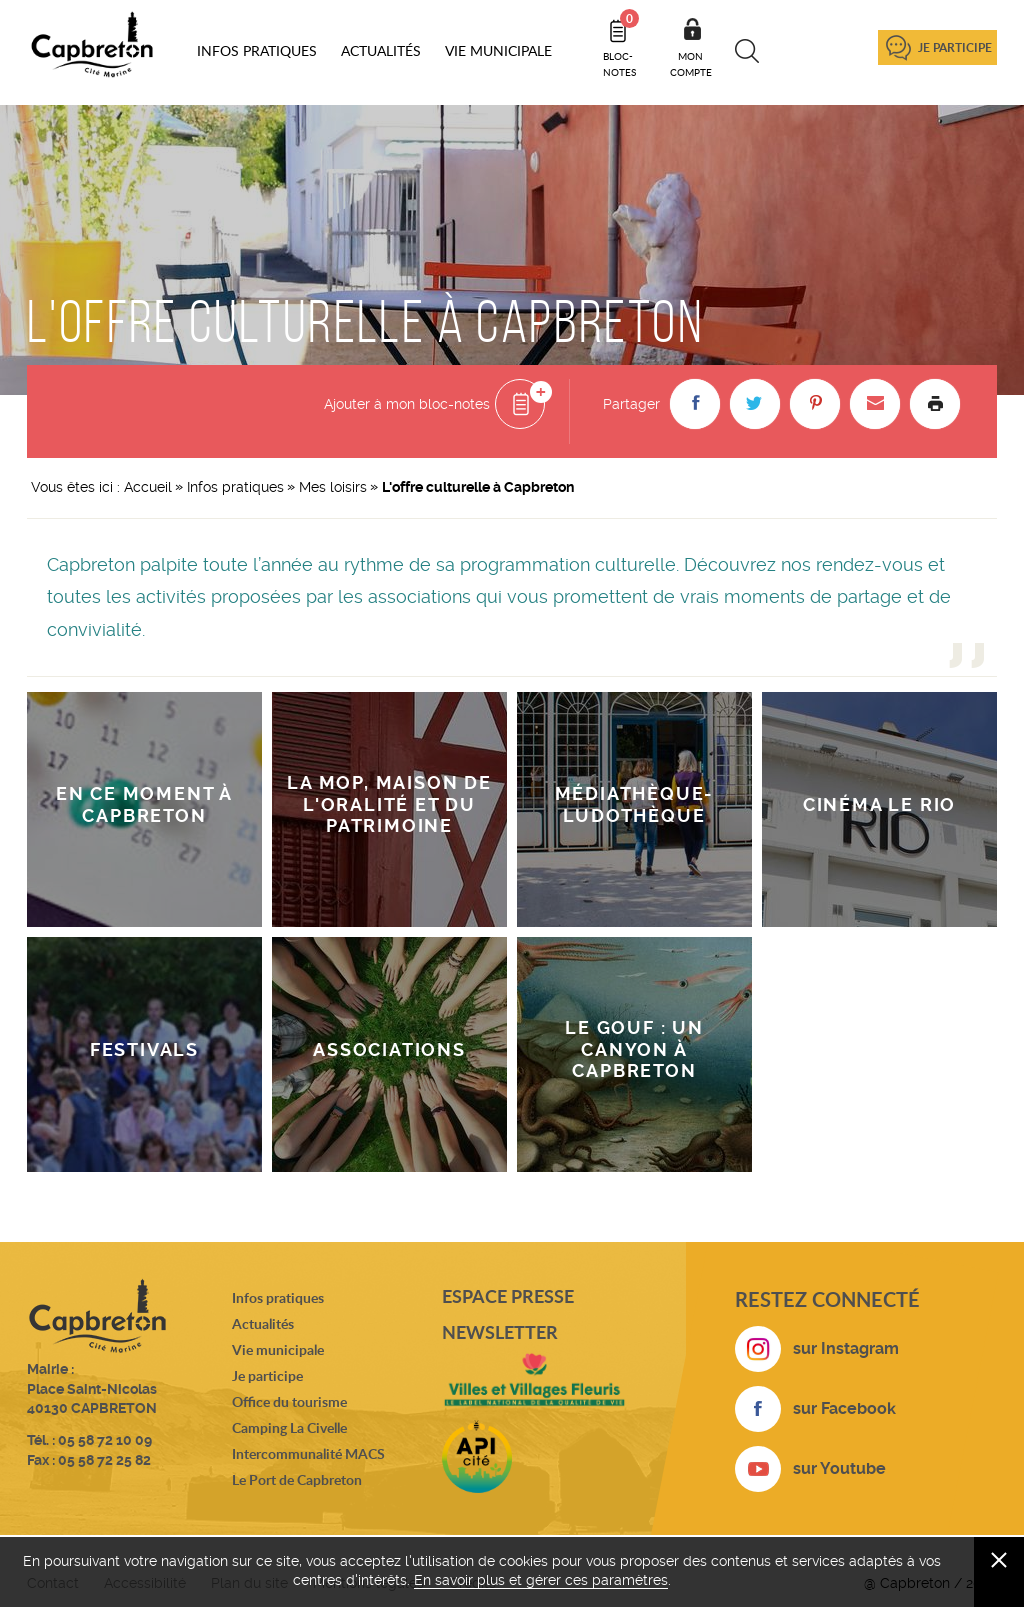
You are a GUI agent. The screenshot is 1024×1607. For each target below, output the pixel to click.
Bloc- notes (621, 44)
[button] (695, 404)
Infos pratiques (235, 487)
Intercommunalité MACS (308, 1453)
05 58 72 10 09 (105, 1440)
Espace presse (508, 1296)
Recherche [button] (747, 51)
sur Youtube (839, 1468)
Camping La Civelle (289, 1427)
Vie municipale (278, 1349)
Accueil (148, 487)
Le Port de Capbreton (297, 1479)
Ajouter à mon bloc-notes (407, 404)
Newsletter (500, 1332)
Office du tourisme (289, 1401)
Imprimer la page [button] (935, 404)
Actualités (263, 1323)
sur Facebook (844, 1408)
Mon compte (691, 64)
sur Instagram (846, 1348)
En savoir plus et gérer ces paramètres (541, 1580)
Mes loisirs (333, 487)
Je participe (955, 47)
